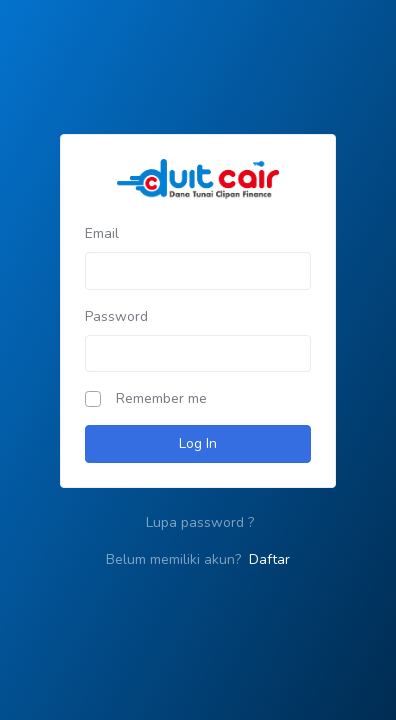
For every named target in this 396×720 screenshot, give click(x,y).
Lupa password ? (200, 522)
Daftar (269, 559)
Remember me (161, 398)
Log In (198, 443)
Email (102, 233)
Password (116, 316)
